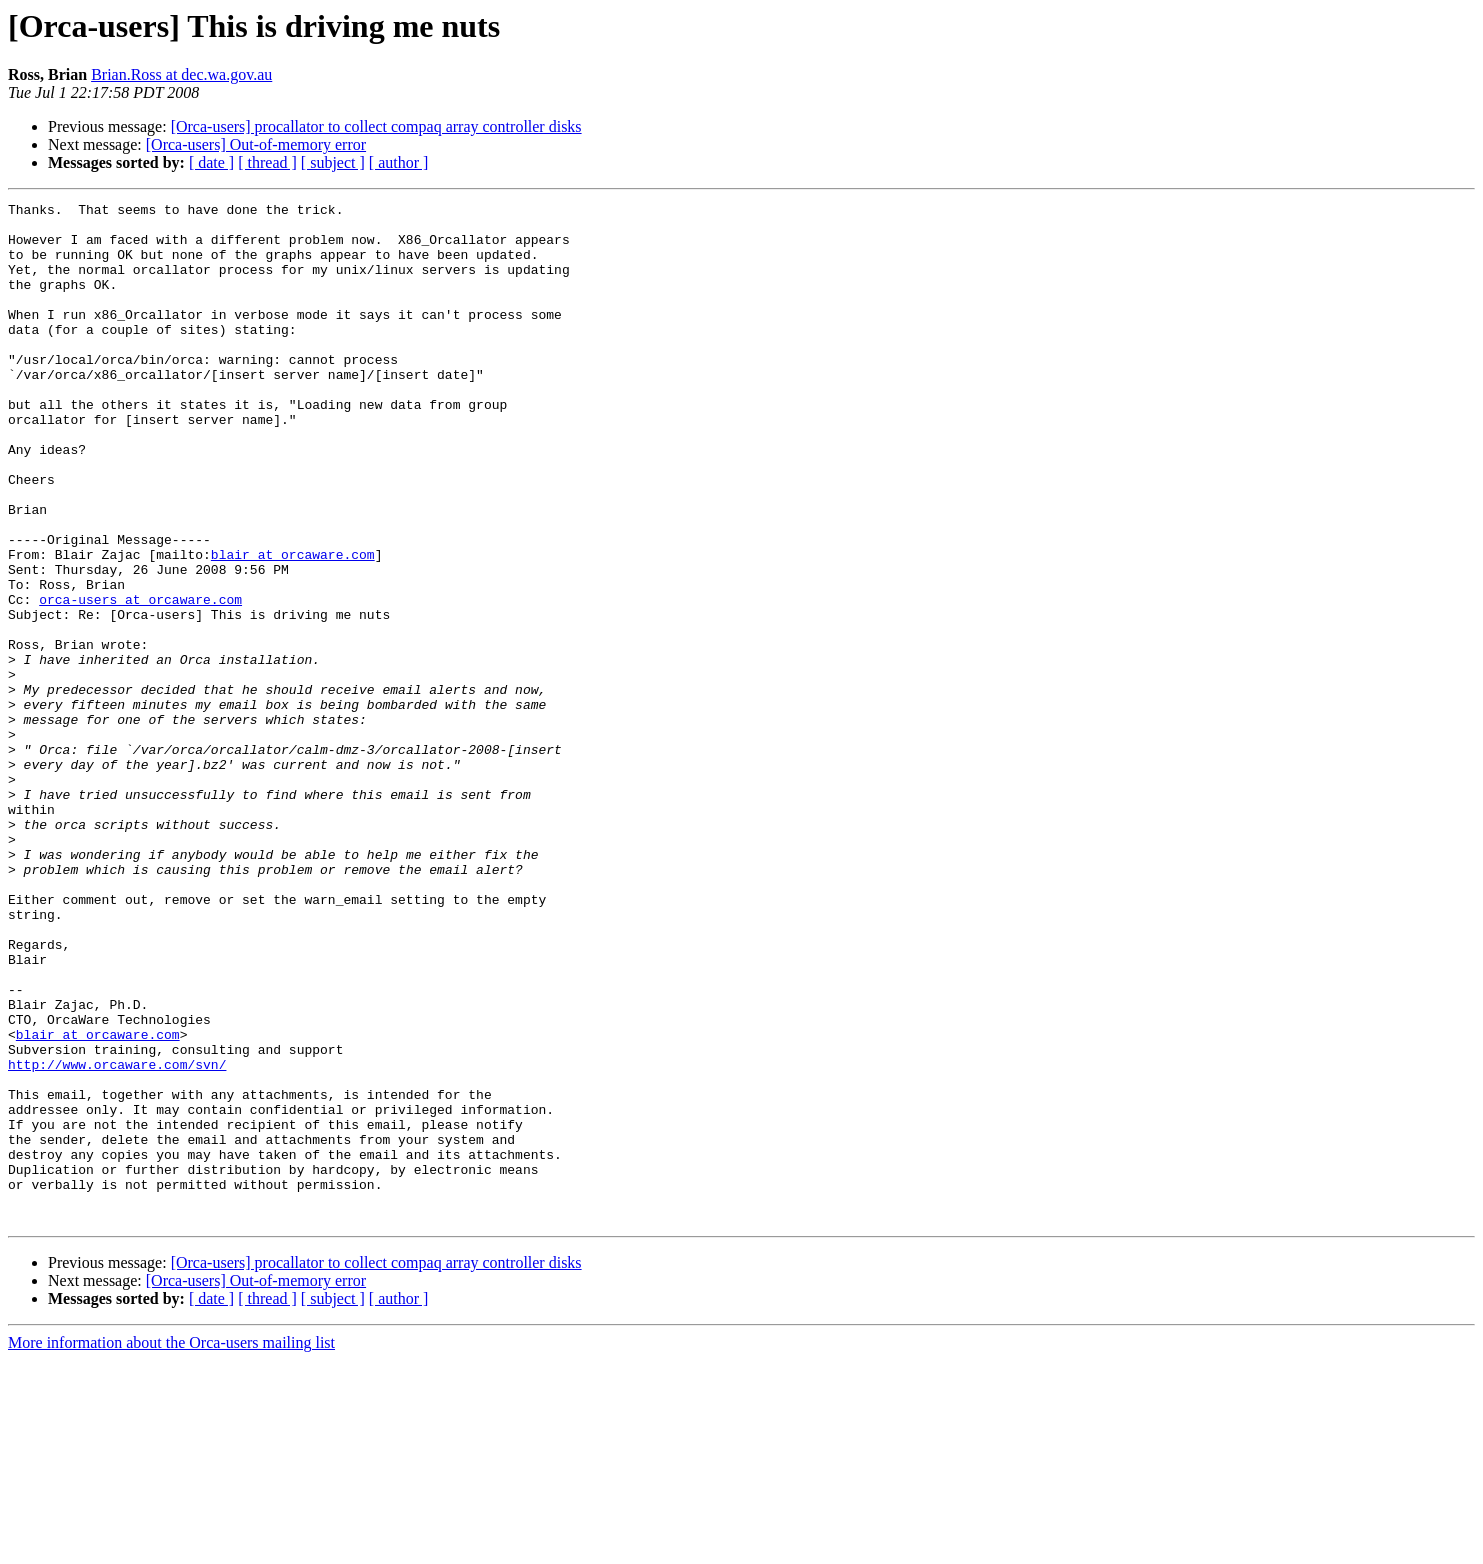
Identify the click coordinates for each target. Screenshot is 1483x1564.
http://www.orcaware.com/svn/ (117, 1238)
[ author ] (399, 162)
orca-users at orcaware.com (140, 680)
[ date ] (211, 162)
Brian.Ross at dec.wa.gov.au (181, 74)
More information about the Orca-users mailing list (171, 1546)
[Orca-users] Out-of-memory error (256, 144)
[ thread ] (267, 162)
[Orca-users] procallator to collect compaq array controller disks (376, 126)
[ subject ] (333, 162)
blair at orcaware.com (293, 626)
